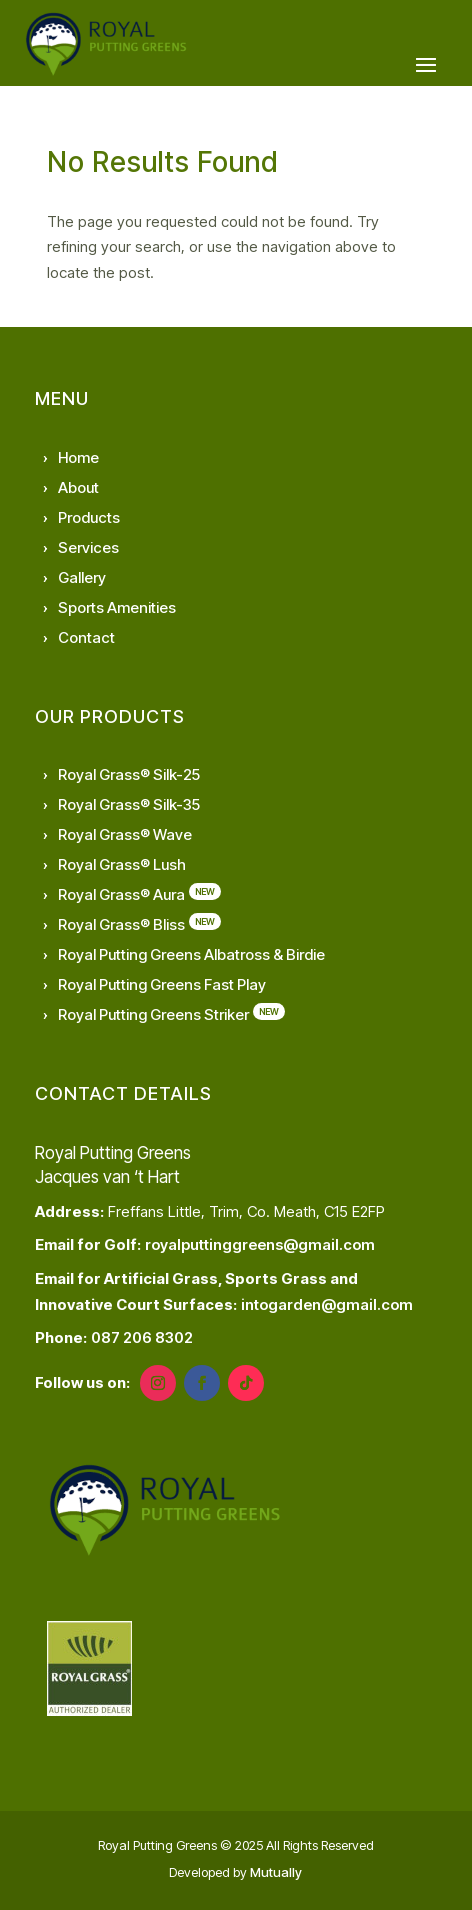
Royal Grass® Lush (122, 864)
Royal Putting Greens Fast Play (162, 984)
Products (89, 517)
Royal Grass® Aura (121, 894)
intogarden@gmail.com (327, 1304)
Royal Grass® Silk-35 (129, 804)
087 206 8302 (142, 1337)
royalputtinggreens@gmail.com (260, 1244)
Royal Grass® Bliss (121, 924)
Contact (86, 637)
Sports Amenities (117, 607)
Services (88, 547)
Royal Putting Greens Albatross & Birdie (191, 954)
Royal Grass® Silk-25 (129, 774)
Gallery (82, 577)
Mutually (276, 1872)
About (78, 487)
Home (78, 457)
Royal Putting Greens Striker (153, 1014)
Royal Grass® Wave (125, 834)
